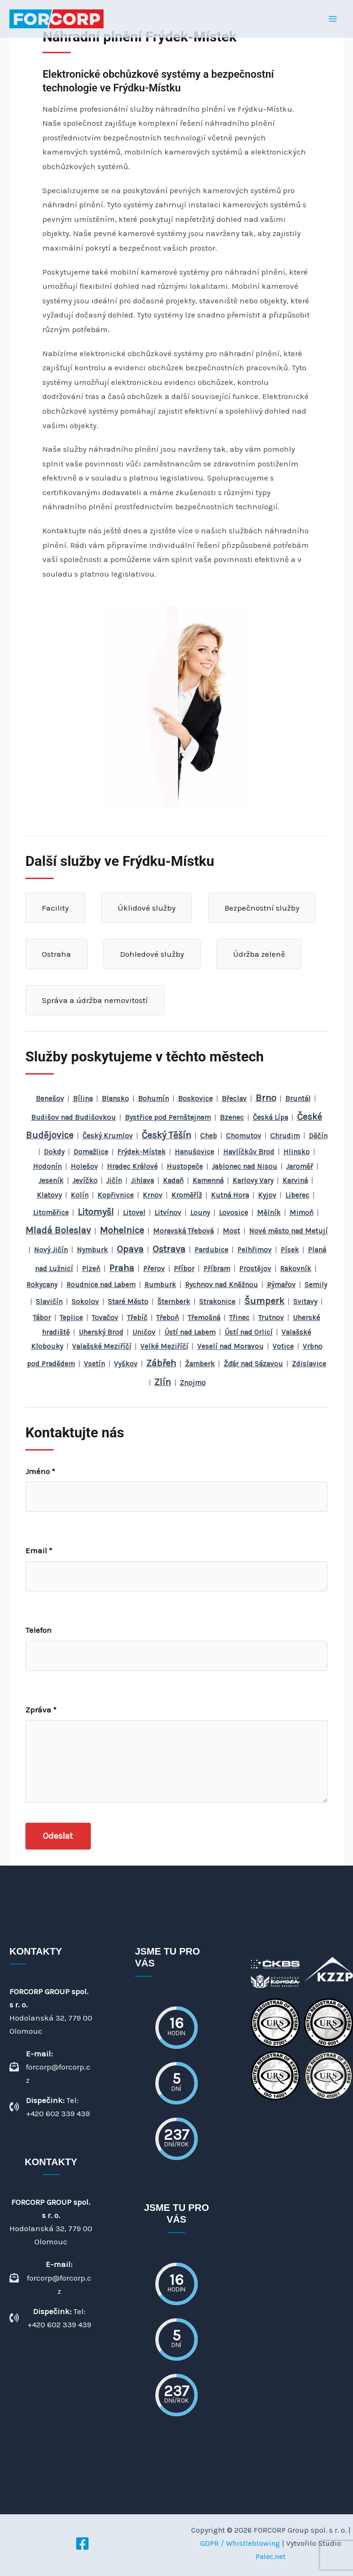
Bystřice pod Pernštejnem (168, 1117)
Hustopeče (185, 1166)
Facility (55, 908)
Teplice (71, 1317)
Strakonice (217, 1301)
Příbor (184, 1268)
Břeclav (234, 1098)
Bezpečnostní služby (262, 908)
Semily (316, 1284)
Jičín (114, 1180)
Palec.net (271, 2556)
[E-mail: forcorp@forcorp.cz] (51, 2067)
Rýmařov (281, 1284)
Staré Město (128, 1301)
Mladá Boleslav (58, 1230)
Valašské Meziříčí (101, 1346)
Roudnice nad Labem (101, 1284)
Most (231, 1231)
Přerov (154, 1268)
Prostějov (255, 1268)
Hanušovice (194, 1152)
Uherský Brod (101, 1332)
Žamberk (200, 1364)
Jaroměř (299, 1166)
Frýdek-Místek (141, 1152)
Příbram (216, 1268)
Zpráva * (40, 1709)
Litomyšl (96, 1211)
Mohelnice (122, 1230)
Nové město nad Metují (288, 1231)
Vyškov (125, 1364)
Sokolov (85, 1301)
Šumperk (264, 1301)
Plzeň (91, 1268)
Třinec (239, 1317)
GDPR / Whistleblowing (240, 2543)
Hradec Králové (132, 1166)
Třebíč (137, 1317)
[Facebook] (82, 2543)
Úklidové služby (147, 908)
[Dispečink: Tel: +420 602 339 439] (51, 2107)
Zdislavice (309, 1364)
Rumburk (160, 1284)
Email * (38, 1550)
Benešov (50, 1098)
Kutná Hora (230, 1195)
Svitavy (305, 1301)
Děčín (318, 1136)
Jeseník (51, 1180)
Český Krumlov (107, 1136)
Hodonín (47, 1166)
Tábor (42, 1317)
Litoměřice (51, 1212)
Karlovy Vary (253, 1180)
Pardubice (211, 1250)
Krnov (152, 1195)
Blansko (115, 1098)
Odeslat (58, 1836)
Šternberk (173, 1301)
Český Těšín (166, 1135)
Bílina (83, 1098)
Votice (283, 1346)
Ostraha (56, 954)
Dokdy (54, 1152)
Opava (130, 1249)
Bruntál (298, 1098)
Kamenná (208, 1180)
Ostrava (168, 1249)
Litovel (134, 1212)
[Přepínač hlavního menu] (333, 19)
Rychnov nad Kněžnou (221, 1284)
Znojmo (193, 1382)
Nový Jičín (51, 1250)
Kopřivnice (115, 1195)
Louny (200, 1212)
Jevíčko (84, 1180)
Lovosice (233, 1212)
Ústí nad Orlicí (249, 1332)
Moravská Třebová (183, 1231)
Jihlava (142, 1180)
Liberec (297, 1195)
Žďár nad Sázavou (253, 1364)
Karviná (295, 1180)
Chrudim (285, 1136)
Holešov (84, 1166)
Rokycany (41, 1284)
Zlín (162, 1382)
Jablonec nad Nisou (244, 1166)
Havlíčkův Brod (248, 1152)
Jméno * (40, 1471)
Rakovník (295, 1268)
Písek (290, 1250)
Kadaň (173, 1180)
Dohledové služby (152, 954)
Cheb (208, 1136)
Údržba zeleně (259, 954)
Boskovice (195, 1098)
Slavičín (49, 1301)
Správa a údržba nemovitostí (95, 1000)
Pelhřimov (254, 1250)
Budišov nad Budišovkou (73, 1117)
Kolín (79, 1195)
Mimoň (301, 1212)
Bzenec (232, 1117)
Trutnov (271, 1317)
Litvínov (167, 1212)
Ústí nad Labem (190, 1332)
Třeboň (167, 1317)
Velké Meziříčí (164, 1346)
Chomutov (243, 1136)
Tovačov (105, 1317)
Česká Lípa (270, 1117)
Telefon (38, 1630)
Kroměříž (186, 1195)
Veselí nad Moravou (230, 1346)
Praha (121, 1268)
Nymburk (92, 1250)
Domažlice (90, 1152)
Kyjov (267, 1195)
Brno (266, 1097)
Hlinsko (296, 1152)
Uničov (143, 1332)
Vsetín (94, 1364)
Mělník (269, 1212)
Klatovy (49, 1195)
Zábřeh (161, 1363)
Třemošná (204, 1317)
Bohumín (153, 1098)
